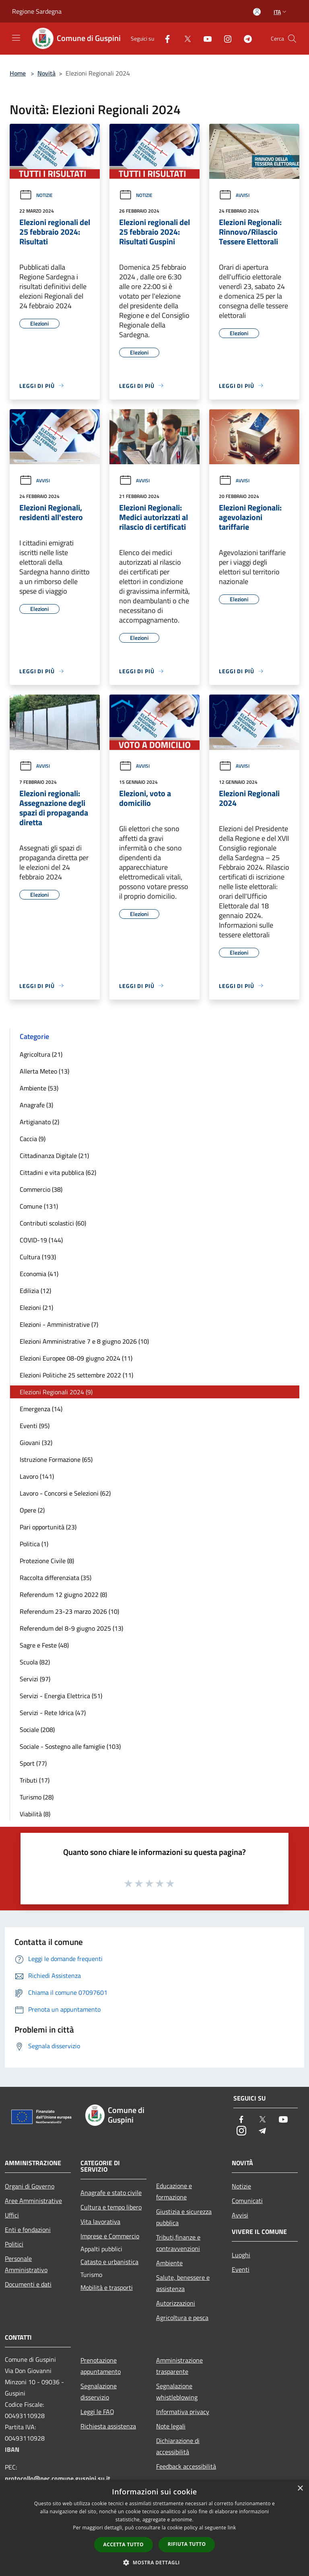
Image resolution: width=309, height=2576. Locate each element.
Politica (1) (34, 1544)
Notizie (36, 195)
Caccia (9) (32, 1139)
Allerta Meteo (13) (44, 1071)
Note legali (170, 2426)
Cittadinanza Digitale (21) (54, 1155)
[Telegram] (245, 38)
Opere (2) (32, 1510)
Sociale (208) (37, 1729)
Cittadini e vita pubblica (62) (58, 1172)
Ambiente (169, 2263)
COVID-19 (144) (41, 1240)
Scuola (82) (35, 1662)
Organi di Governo (29, 2186)
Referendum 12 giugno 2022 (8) (63, 1594)
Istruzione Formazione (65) (56, 1459)
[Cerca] (292, 38)
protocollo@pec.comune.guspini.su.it (57, 2478)
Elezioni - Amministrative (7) (59, 1324)
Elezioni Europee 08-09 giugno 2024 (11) (76, 1358)
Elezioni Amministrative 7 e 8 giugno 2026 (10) (84, 1341)
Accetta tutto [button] (123, 2544)
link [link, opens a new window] (232, 2527)
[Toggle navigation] (16, 38)
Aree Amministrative (33, 2200)
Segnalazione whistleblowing (177, 2391)
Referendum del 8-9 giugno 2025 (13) (71, 1628)
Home (18, 73)
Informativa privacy (182, 2411)
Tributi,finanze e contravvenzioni (178, 2242)
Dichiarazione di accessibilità (178, 2446)
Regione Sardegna (37, 11)
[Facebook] (164, 38)
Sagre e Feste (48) (44, 1645)
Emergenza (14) (41, 1409)
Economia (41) (39, 1274)
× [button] (300, 2489)
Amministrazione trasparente (179, 2365)
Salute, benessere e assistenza (183, 2283)
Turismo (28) (37, 1797)
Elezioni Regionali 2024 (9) (56, 1392)
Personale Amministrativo (26, 2264)
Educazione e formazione (174, 2191)
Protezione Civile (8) (47, 1561)
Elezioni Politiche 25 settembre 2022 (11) (76, 1375)
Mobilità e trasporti (106, 2287)
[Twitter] (184, 38)
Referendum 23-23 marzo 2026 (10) (69, 1611)
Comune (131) (39, 1206)
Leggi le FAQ (97, 2411)
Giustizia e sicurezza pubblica (184, 2217)
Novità (46, 73)
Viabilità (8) (35, 1814)
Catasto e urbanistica (109, 2262)
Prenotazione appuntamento (100, 2365)
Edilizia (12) (35, 1290)
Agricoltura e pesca (182, 2317)
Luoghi (241, 2255)
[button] (154, 2562)
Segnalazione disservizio (98, 2391)
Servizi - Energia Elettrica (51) (61, 1696)
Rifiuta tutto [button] (187, 2544)
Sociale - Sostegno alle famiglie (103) (70, 1746)
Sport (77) (33, 1763)
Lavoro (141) (37, 1476)
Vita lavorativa (100, 2221)
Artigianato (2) (39, 1122)
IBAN (12, 2449)
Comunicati (247, 2200)
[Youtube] (204, 38)
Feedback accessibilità (186, 2466)
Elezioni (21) (36, 1307)
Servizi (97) (35, 1679)
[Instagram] (224, 38)
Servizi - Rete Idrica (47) (53, 1712)
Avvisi (234, 195)
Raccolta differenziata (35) (55, 1577)
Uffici (12, 2215)
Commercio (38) (41, 1189)
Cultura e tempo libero (111, 2207)
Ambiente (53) (39, 1088)
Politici (14, 2244)
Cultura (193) (38, 1257)
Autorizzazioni (175, 2303)
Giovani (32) (36, 1442)
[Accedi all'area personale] (257, 12)
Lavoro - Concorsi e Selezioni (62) (65, 1493)
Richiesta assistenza (108, 2426)
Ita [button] (281, 12)
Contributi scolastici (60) (53, 1223)
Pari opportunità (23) (48, 1527)
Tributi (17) (34, 1780)
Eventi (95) (34, 1425)
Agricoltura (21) (41, 1054)
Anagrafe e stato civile (111, 2192)
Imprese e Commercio (109, 2236)
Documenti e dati (28, 2284)
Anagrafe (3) (36, 1105)
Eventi (240, 2269)
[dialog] (154, 2528)
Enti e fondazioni (28, 2229)
